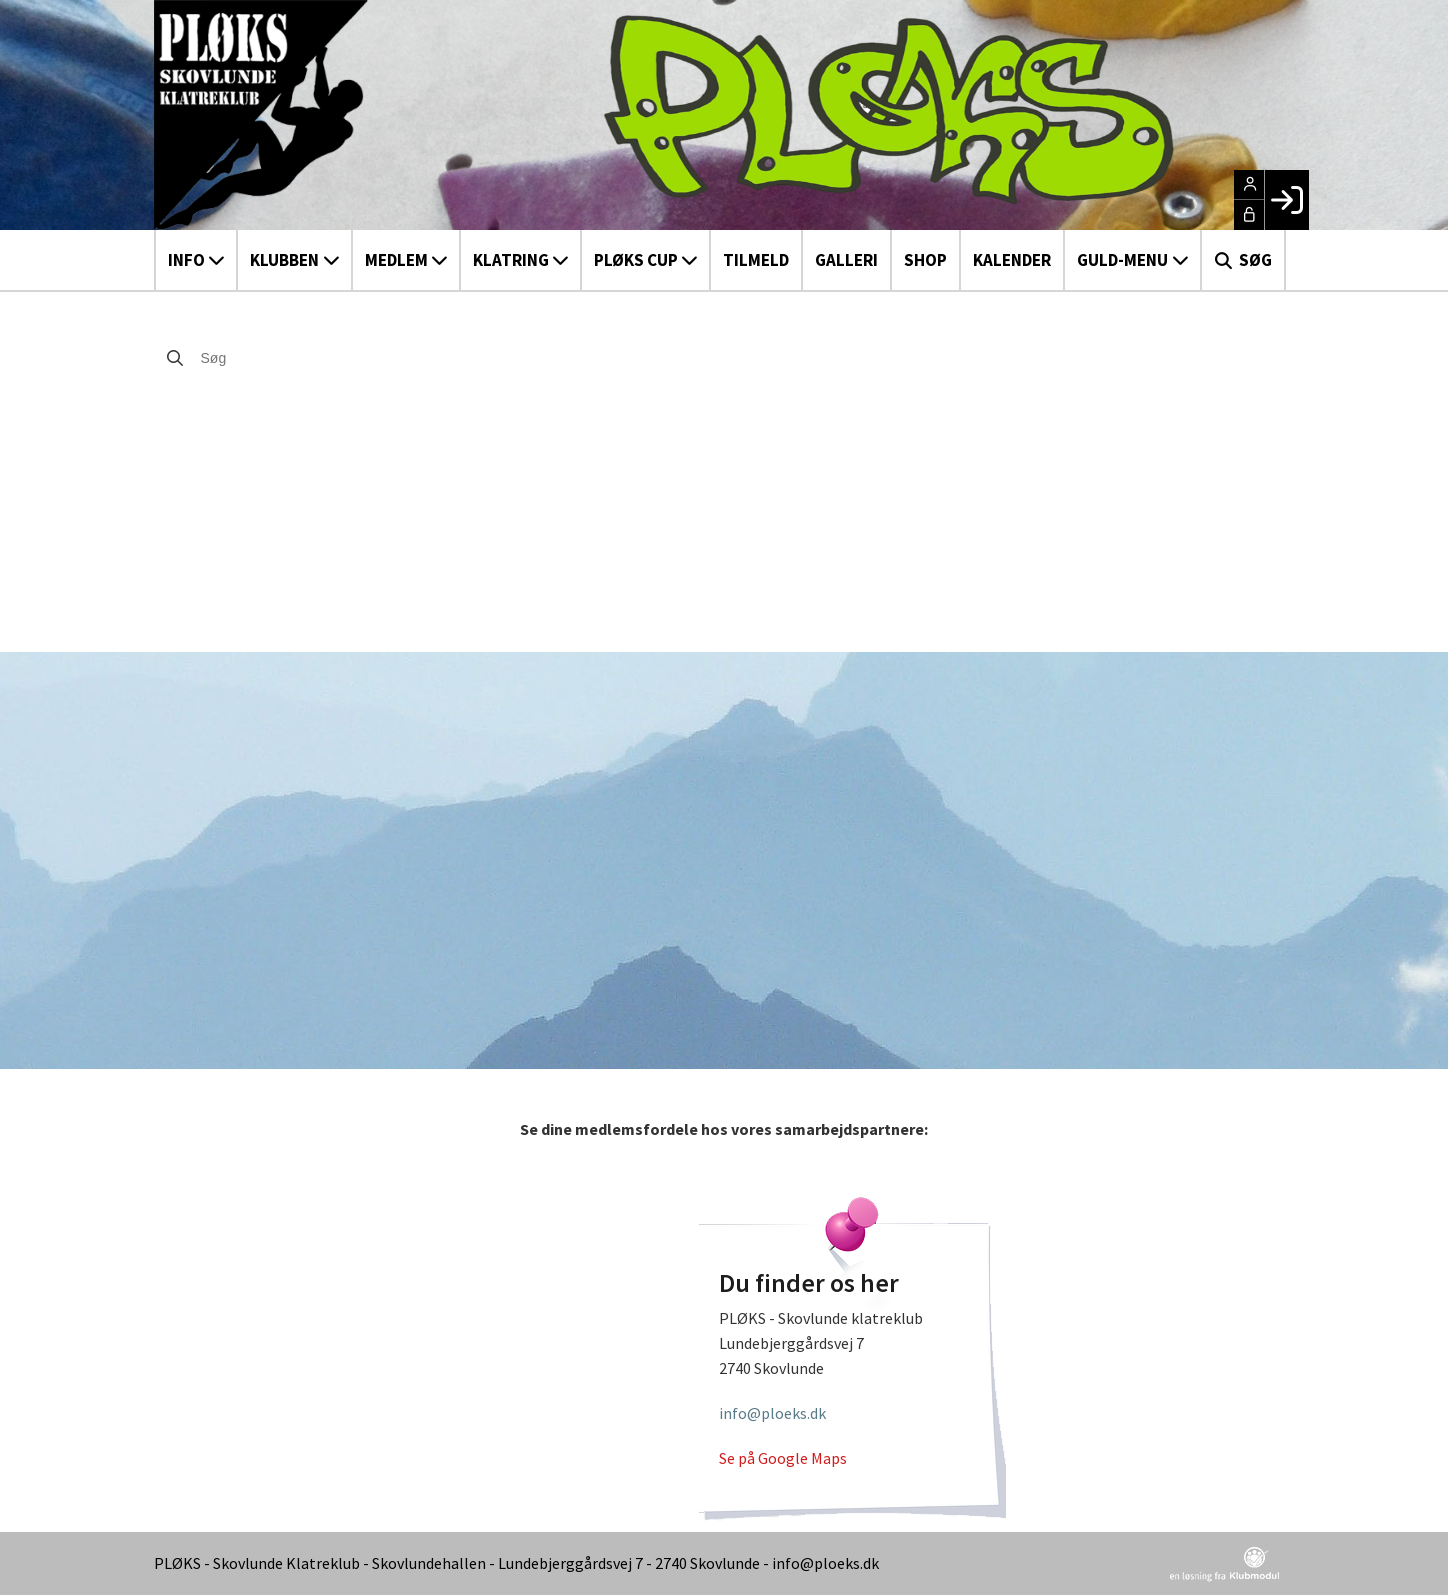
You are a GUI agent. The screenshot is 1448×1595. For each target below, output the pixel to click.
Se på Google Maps (783, 1458)
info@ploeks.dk (772, 1413)
